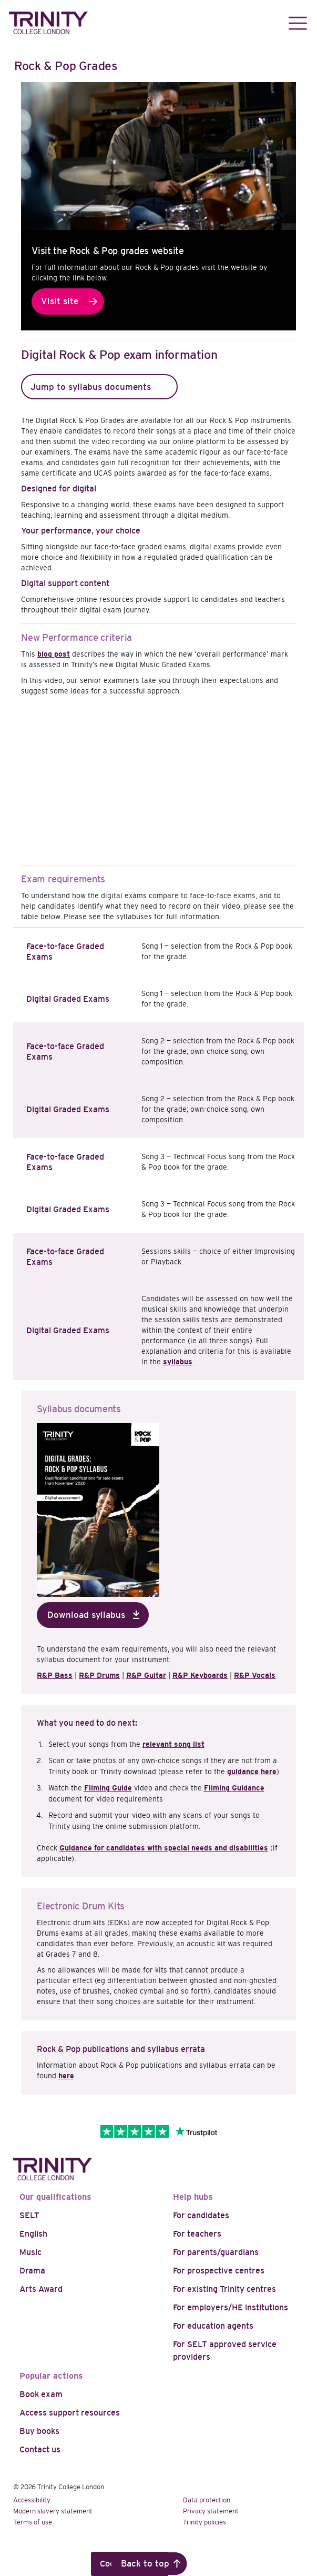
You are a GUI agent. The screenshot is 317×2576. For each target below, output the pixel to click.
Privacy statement (211, 2511)
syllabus (177, 1361)
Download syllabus (86, 1615)
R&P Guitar (146, 1675)
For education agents (213, 2325)
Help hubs (193, 2196)
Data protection (206, 2500)
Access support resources (69, 2412)
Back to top (145, 2564)
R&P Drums (99, 1675)
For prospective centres (218, 2270)
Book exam (41, 2394)
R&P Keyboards (200, 1675)
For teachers (197, 2233)
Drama (32, 2270)
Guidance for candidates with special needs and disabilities (163, 1848)
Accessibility (31, 2500)
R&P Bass (55, 1675)
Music (30, 2252)
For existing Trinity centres (224, 2289)
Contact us (39, 2449)
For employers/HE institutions (230, 2307)
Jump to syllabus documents (90, 387)
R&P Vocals (254, 1675)
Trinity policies (204, 2522)
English (33, 2233)
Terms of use (32, 2522)
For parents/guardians (216, 2252)
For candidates (201, 2215)
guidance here (252, 1771)
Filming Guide (108, 1788)
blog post (53, 654)
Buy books (39, 2431)
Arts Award (41, 2289)
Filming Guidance (234, 1788)
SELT (29, 2215)
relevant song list (173, 1744)
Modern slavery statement (53, 2511)
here (66, 2075)
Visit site (59, 301)
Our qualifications (55, 2196)
